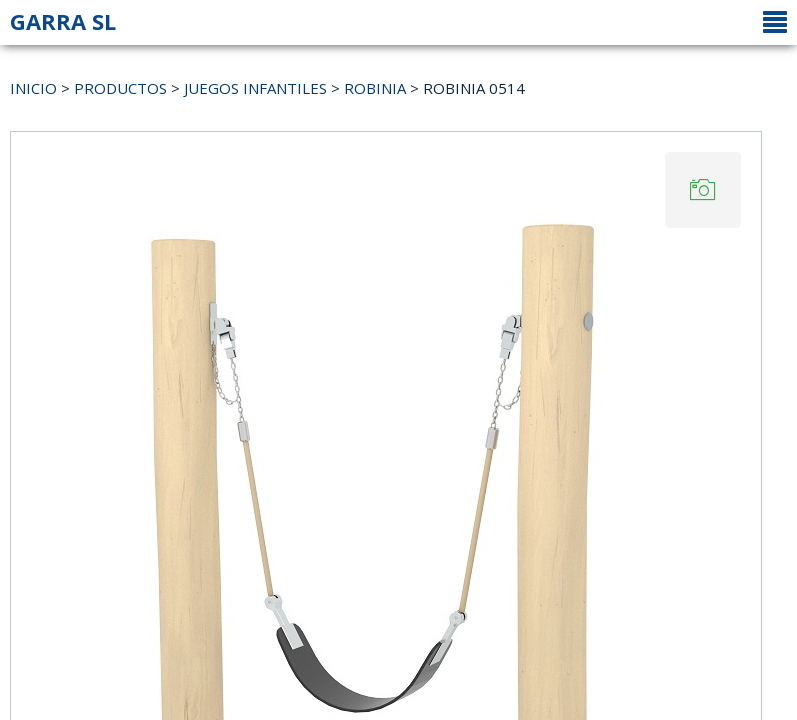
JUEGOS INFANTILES (255, 88)
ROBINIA (375, 88)
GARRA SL (63, 21)
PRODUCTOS (120, 88)
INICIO (33, 88)
